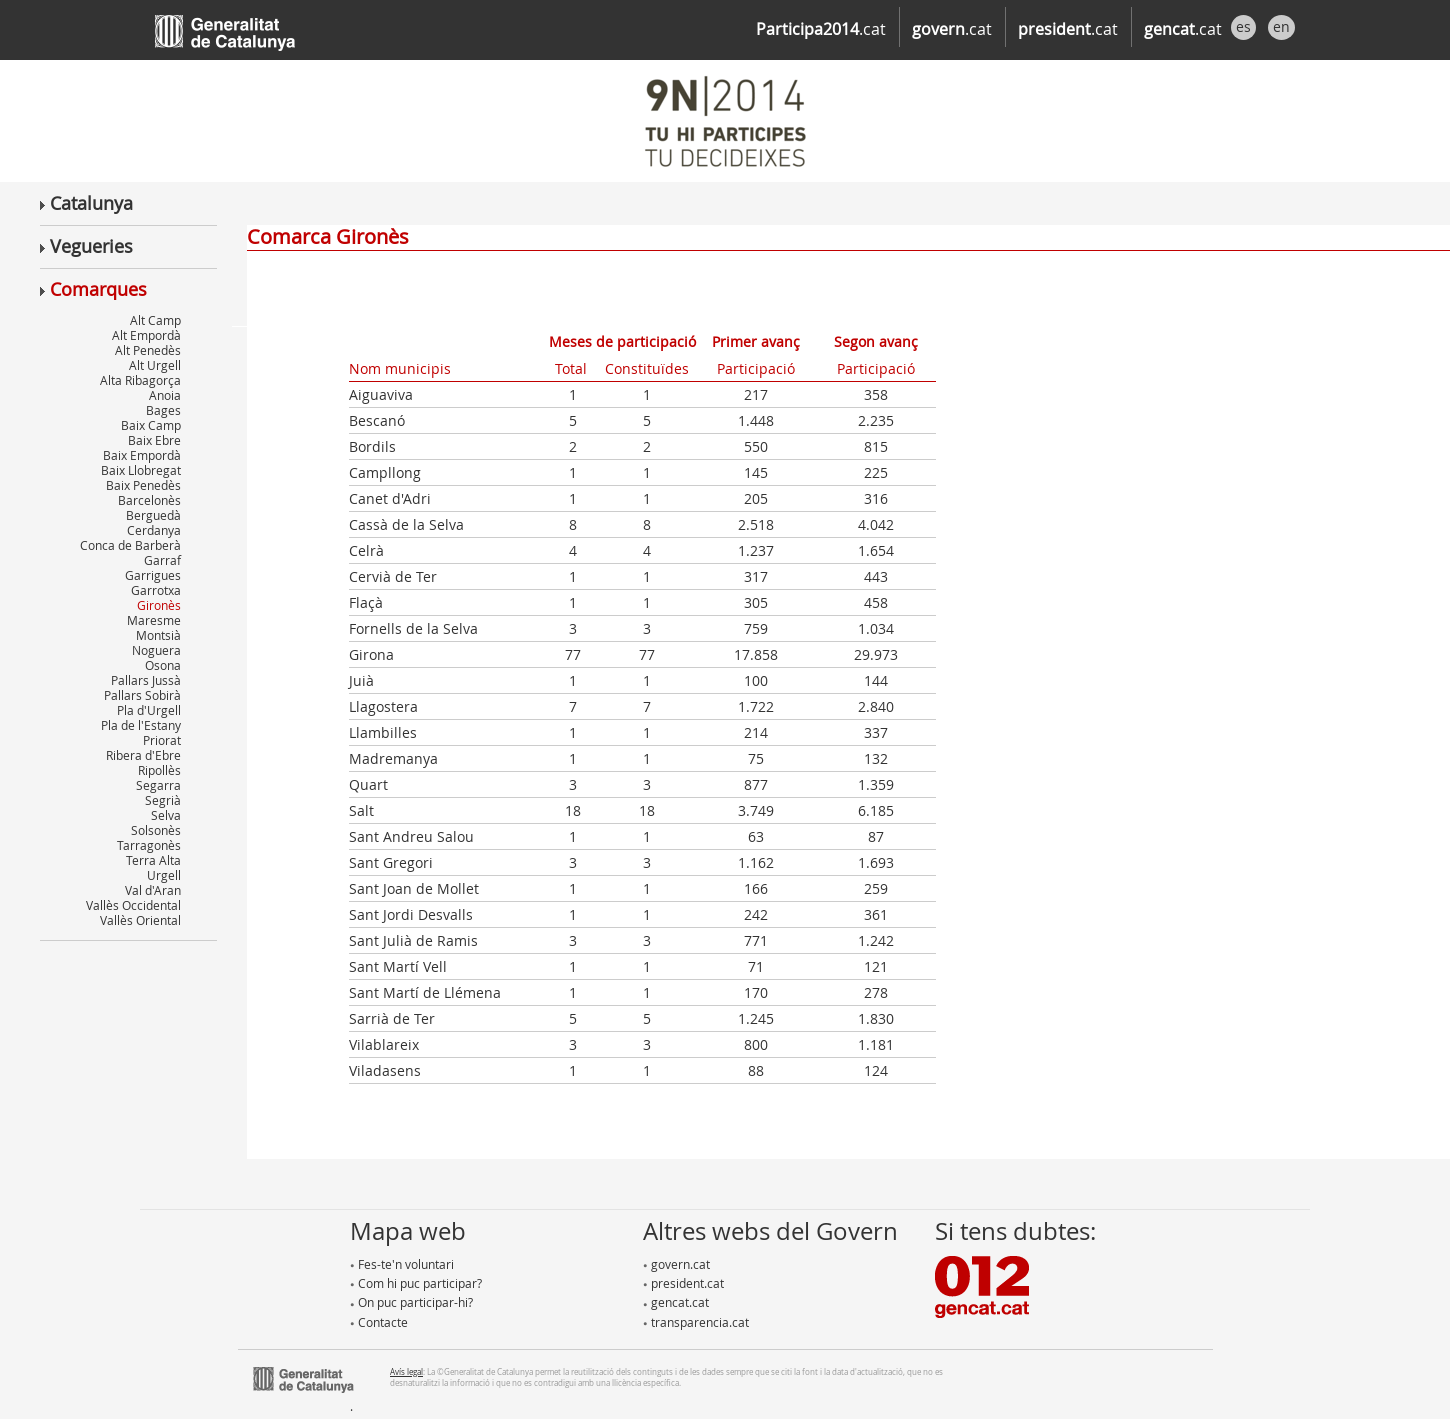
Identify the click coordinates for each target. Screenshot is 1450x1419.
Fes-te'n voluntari (402, 1264)
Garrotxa (156, 590)
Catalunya (86, 203)
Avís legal (406, 1371)
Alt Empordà (146, 335)
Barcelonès (149, 500)
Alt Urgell (155, 365)
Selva (166, 815)
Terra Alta (153, 860)
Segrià (163, 800)
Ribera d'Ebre (143, 755)
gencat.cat (676, 1302)
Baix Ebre (154, 440)
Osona (163, 665)
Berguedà (153, 515)
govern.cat (676, 1264)
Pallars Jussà (146, 680)
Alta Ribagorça (140, 380)
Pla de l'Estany (141, 725)
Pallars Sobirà (142, 695)
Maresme (154, 620)
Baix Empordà (142, 455)
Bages (163, 410)
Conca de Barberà (130, 545)
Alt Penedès (148, 350)
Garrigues (153, 575)
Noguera (156, 650)
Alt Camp (155, 320)
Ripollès (159, 770)
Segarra (158, 785)
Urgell (164, 875)
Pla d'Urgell (149, 710)
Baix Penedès (143, 485)
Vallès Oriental (140, 920)
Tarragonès (149, 845)
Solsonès (156, 830)
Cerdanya (154, 530)
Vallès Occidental (133, 905)
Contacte (379, 1322)
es (1243, 26)
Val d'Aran (153, 890)
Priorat (162, 740)
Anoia (165, 395)
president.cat (683, 1283)
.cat (821, 29)
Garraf (162, 560)
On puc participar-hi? (411, 1302)
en (1281, 26)
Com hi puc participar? (416, 1283)
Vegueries (86, 246)
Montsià (158, 635)
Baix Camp (151, 425)
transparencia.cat (696, 1322)
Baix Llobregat (141, 470)
